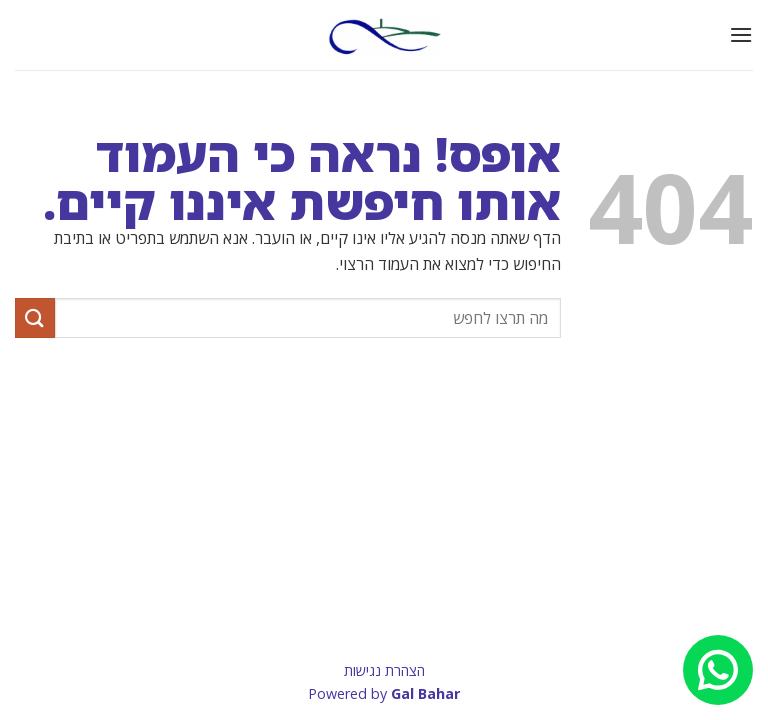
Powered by (384, 693)
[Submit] (35, 317)
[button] (741, 34)
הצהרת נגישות (384, 670)
